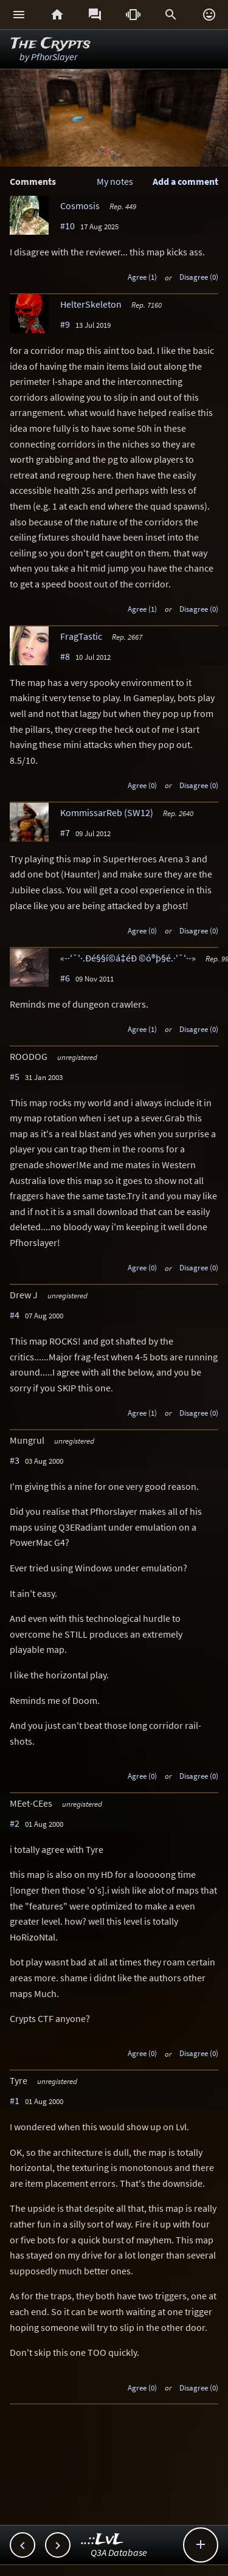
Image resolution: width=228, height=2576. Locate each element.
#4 (14, 1315)
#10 (67, 226)
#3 (14, 1460)
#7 (65, 832)
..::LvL (102, 2539)
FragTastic (81, 636)
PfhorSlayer (54, 56)
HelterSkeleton (91, 304)
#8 (65, 656)
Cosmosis (80, 205)
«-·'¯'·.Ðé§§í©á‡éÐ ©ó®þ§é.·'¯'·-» (128, 958)
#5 (14, 1076)
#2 (14, 1823)
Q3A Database (119, 2552)
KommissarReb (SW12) (106, 812)
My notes (115, 181)
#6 (65, 978)
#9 (65, 324)
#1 (14, 2100)
